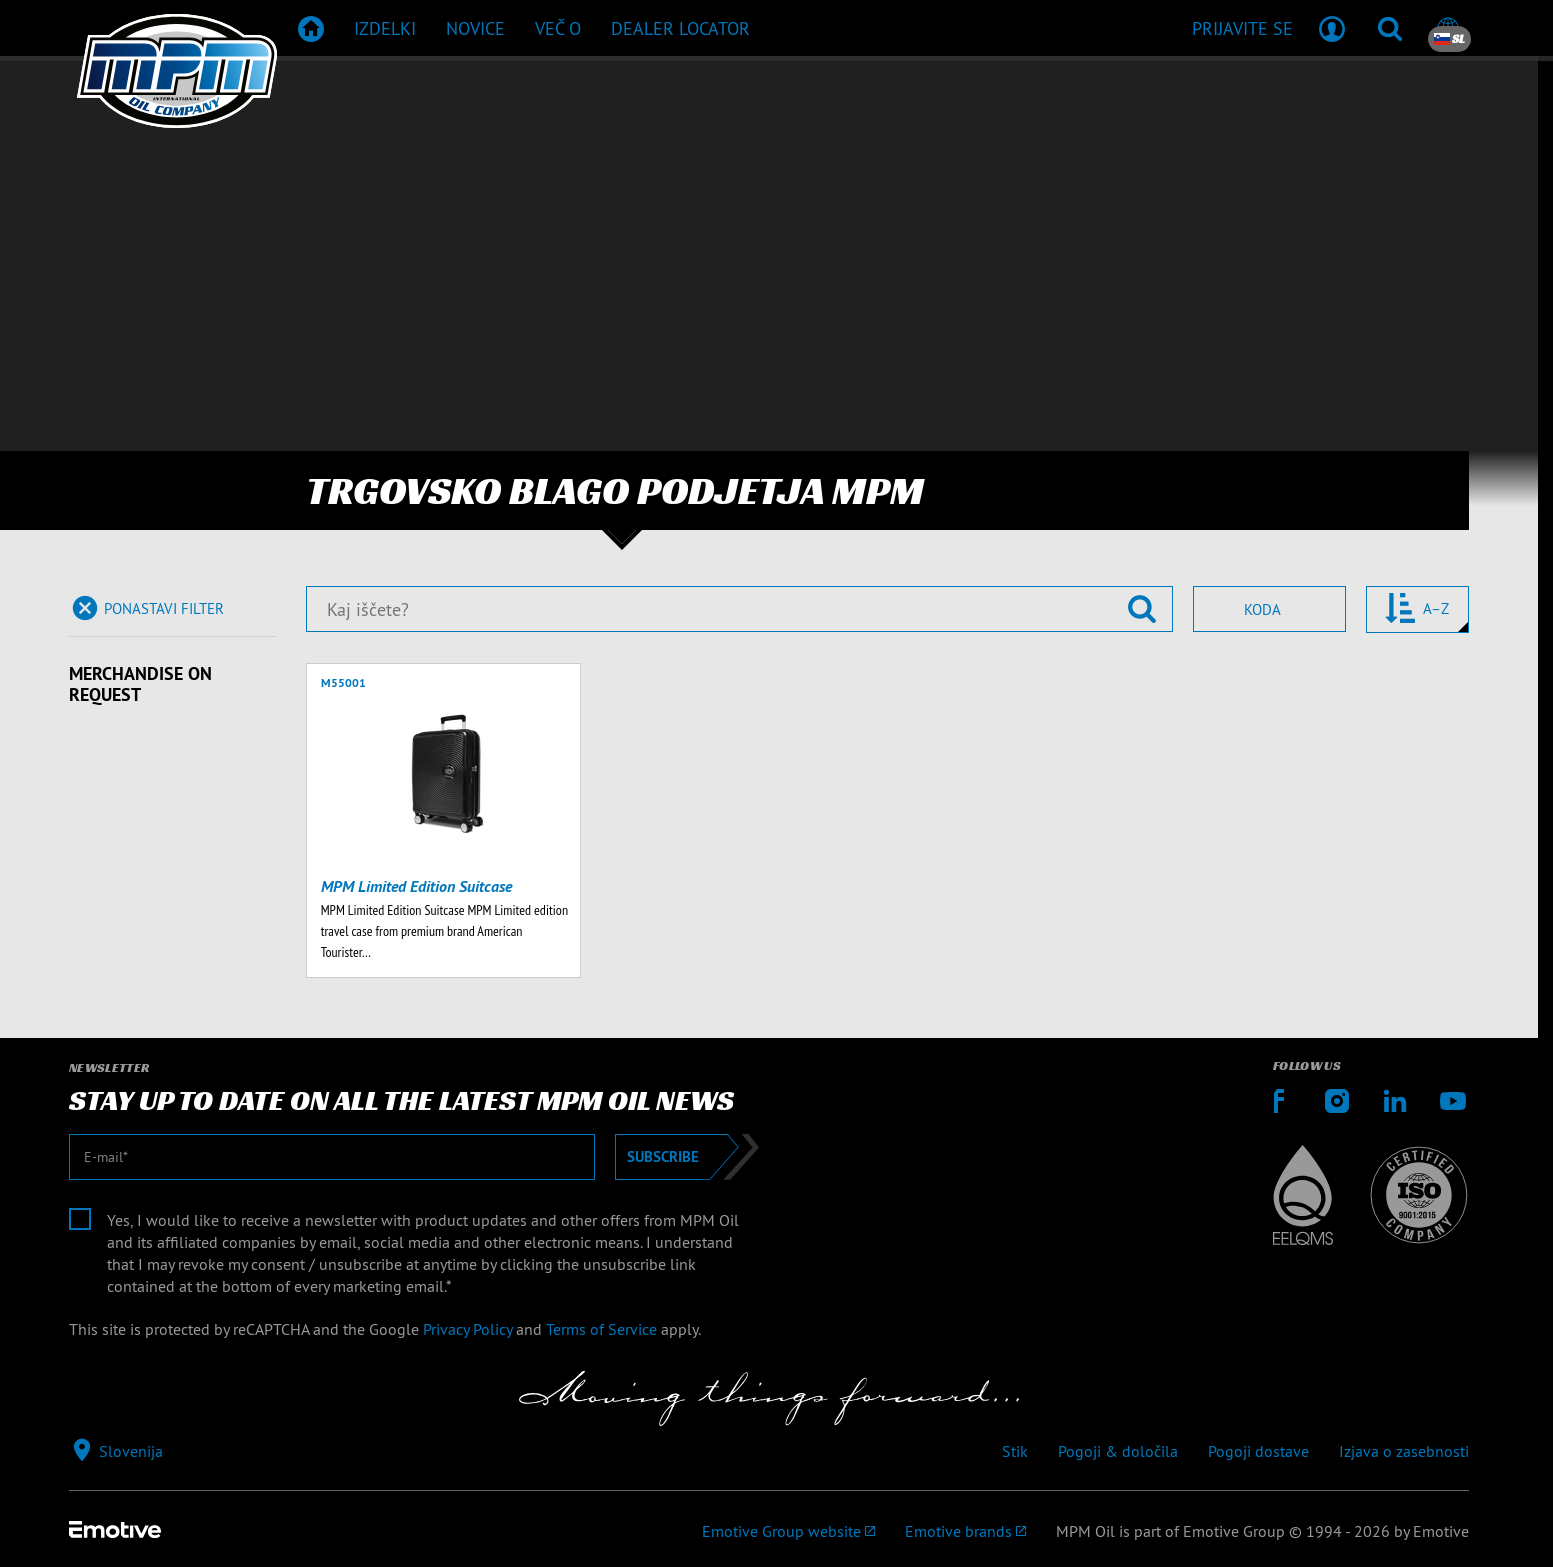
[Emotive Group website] (788, 1531)
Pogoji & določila (1118, 1451)
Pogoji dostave (1258, 1451)
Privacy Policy (467, 1329)
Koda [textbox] (1262, 609)
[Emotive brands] (965, 1531)
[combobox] (1269, 609)
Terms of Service (601, 1329)
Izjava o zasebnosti (1404, 1451)
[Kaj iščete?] (739, 609)
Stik (1015, 1451)
